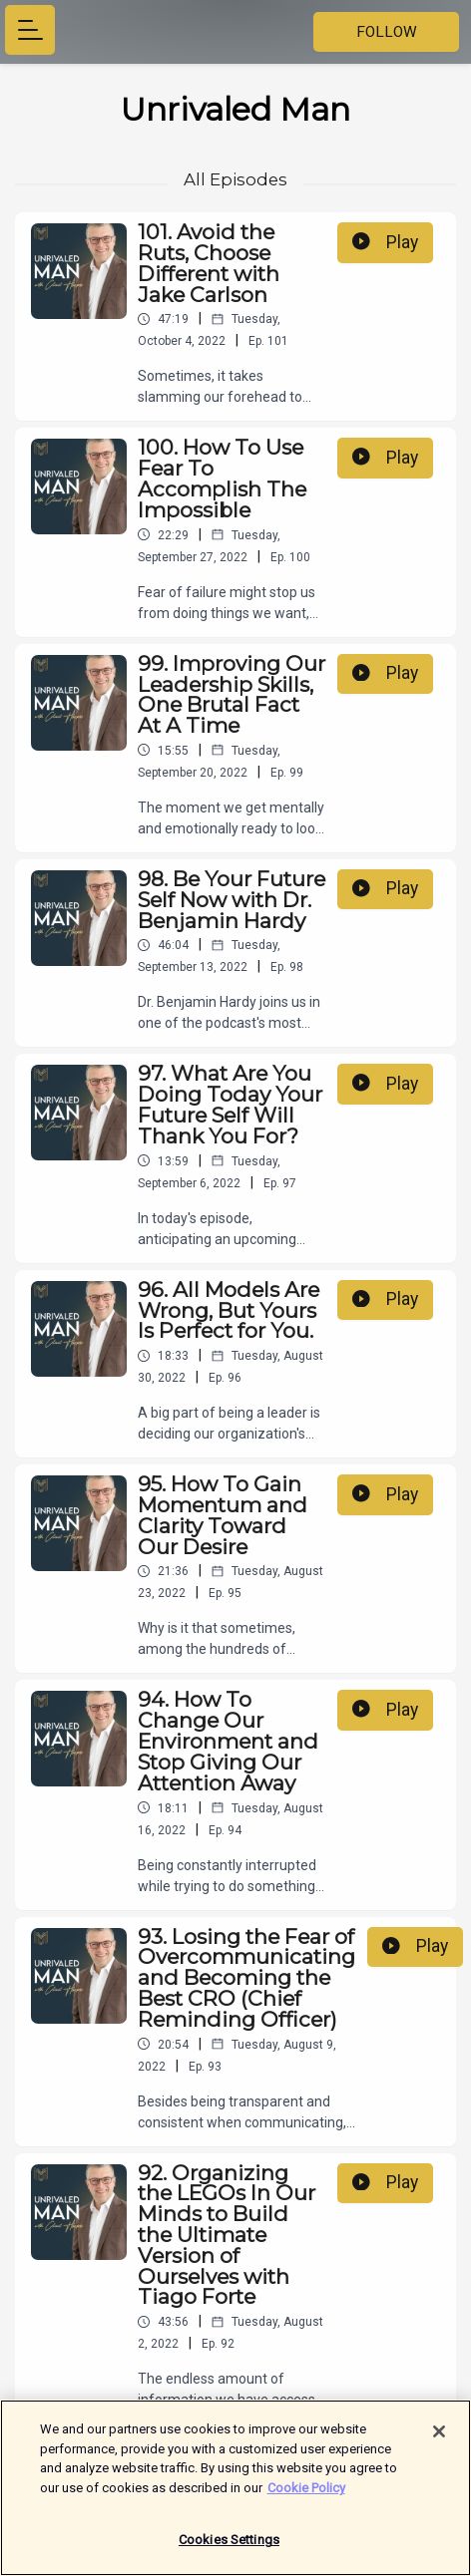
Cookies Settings (229, 2539)
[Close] (439, 2431)
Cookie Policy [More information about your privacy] (306, 2487)
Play (385, 242)
